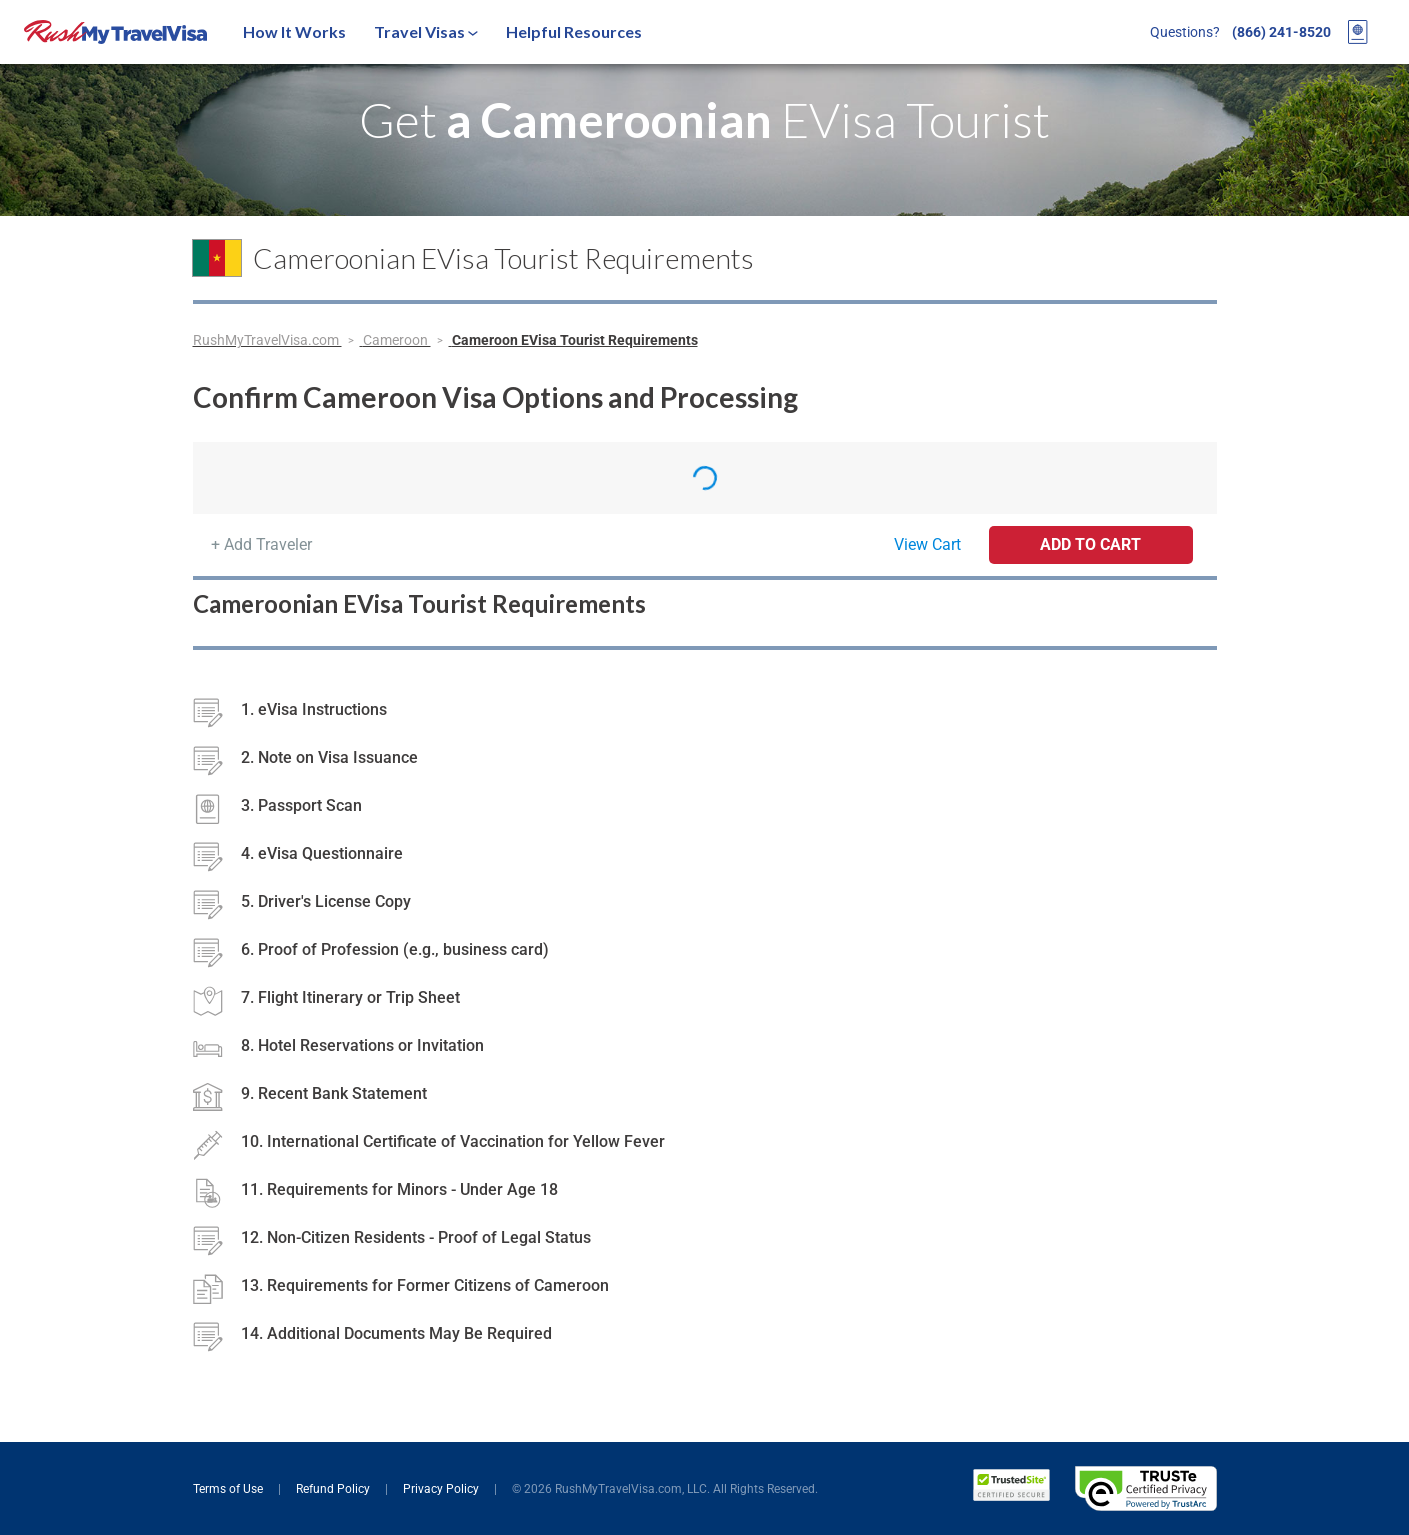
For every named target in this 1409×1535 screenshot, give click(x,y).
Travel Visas (426, 31)
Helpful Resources (574, 31)
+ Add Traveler (261, 544)
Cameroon (397, 340)
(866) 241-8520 (1281, 32)
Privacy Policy (442, 1489)
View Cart (927, 544)
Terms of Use (229, 1489)
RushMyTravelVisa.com (267, 340)
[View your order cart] (1358, 32)
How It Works (294, 31)
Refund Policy (334, 1489)
